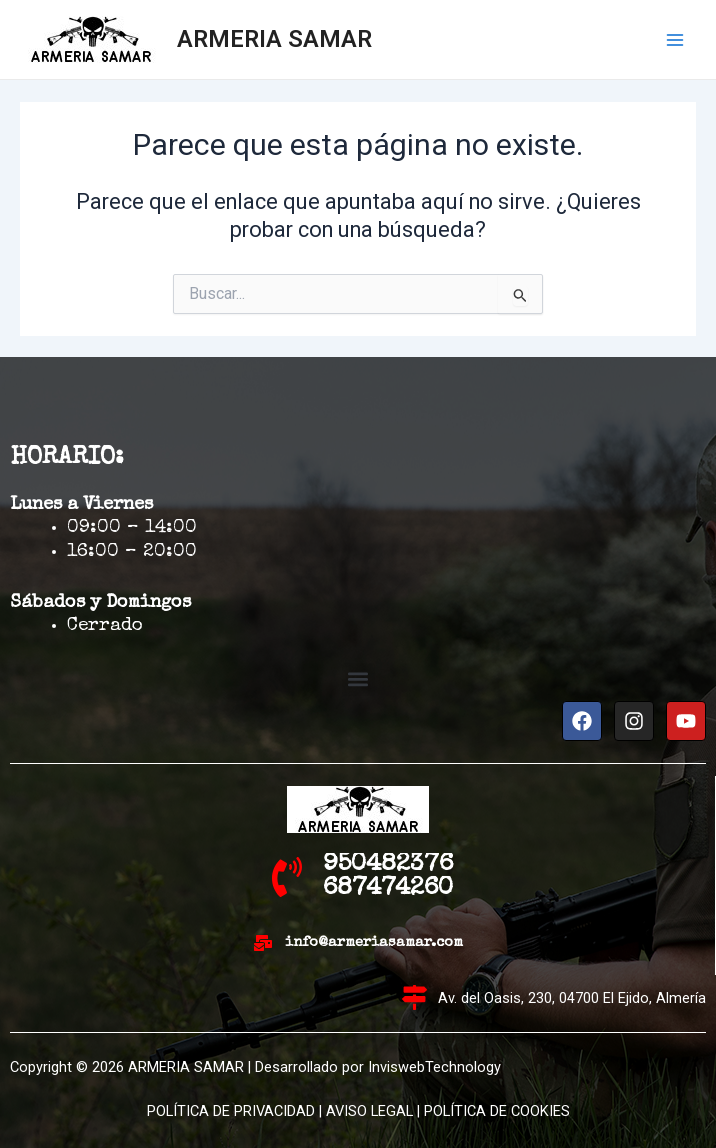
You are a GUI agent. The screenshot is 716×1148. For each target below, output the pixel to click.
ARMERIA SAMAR (274, 39)
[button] (358, 679)
